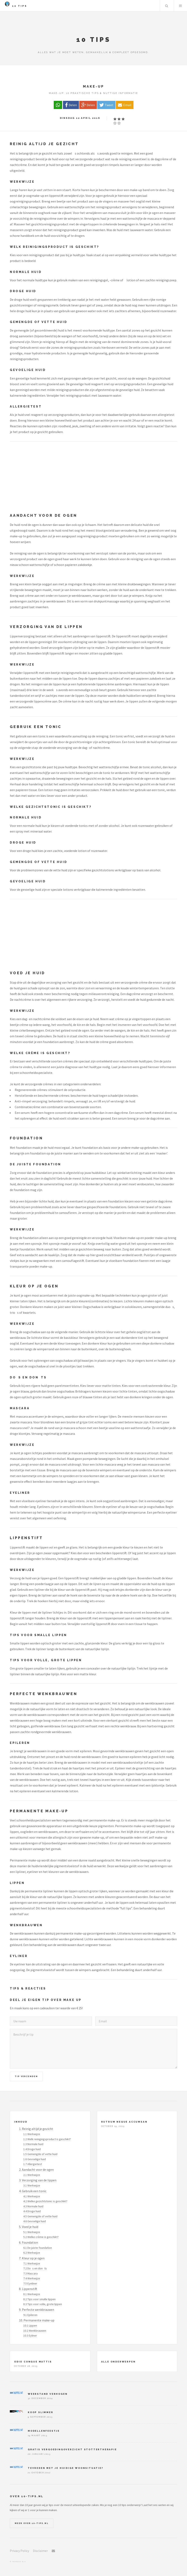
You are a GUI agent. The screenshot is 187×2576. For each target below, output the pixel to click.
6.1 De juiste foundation (37, 2248)
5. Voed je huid (28, 2227)
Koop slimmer (40, 2412)
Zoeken (166, 5)
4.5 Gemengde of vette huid (40, 2216)
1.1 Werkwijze (31, 2134)
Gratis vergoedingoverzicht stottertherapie (72, 2449)
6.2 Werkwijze (31, 2252)
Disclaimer (40, 2551)
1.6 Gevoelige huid (34, 2159)
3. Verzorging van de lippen (37, 2180)
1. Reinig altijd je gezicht (36, 2129)
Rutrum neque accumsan (124, 2121)
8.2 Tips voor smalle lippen (39, 2299)
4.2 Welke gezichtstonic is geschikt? (45, 2201)
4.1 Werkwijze (31, 2196)
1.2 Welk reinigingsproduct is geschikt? (47, 2139)
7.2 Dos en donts (35, 2268)
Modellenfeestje (44, 2430)
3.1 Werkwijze (31, 2185)
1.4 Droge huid (32, 2149)
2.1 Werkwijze (31, 2175)
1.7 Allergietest (32, 2164)
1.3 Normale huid (33, 2144)
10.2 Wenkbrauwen (34, 2330)
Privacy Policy (19, 2551)
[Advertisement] (93, 476)
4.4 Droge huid (32, 2211)
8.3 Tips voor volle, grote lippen (42, 2304)
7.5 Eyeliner (30, 2283)
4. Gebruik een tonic (32, 2191)
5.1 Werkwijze (31, 2232)
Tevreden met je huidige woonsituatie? (65, 2468)
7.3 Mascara (30, 2273)
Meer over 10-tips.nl (31, 2523)
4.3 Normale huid (33, 2206)
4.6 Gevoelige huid (34, 2221)
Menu (180, 5)
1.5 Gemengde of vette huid (40, 2154)
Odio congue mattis (33, 2361)
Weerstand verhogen (47, 2393)
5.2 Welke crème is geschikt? (41, 2237)
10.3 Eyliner (30, 2335)
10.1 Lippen (30, 2325)
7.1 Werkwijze (31, 2263)
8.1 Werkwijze (31, 2294)
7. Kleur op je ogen (32, 2258)
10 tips (19, 5)
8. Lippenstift (28, 2289)
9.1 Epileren (30, 2315)
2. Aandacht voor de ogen (36, 2169)
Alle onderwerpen (118, 2361)
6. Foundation (28, 2242)
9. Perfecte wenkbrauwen (36, 2310)
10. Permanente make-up (36, 2320)
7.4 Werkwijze (31, 2278)
